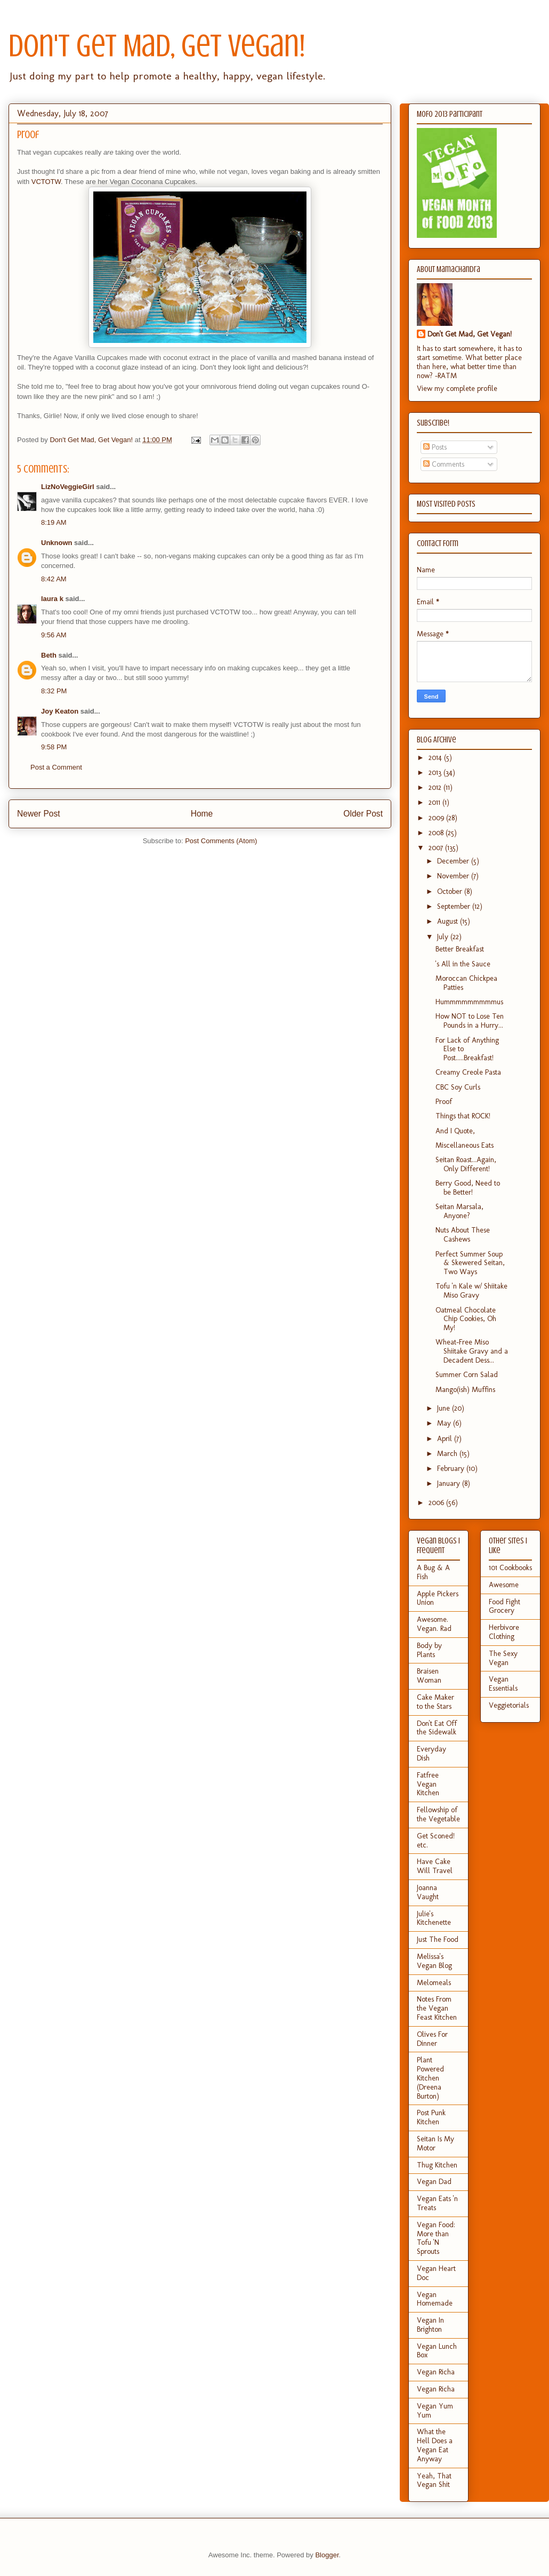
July (443, 936)
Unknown (56, 543)
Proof (443, 1101)
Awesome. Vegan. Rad (434, 1624)
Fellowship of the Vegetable (438, 1814)
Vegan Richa (436, 2372)
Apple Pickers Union (437, 1598)
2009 (437, 817)
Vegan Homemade (435, 2299)
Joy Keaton (59, 711)
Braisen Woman (429, 1676)
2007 (437, 847)
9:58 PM (54, 747)
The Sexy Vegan (503, 1658)
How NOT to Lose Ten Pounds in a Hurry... (469, 1021)
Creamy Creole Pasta (468, 1072)
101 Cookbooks (510, 1567)
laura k (52, 599)
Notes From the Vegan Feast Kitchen (437, 2008)
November (454, 876)
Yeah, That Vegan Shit (434, 2480)
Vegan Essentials (503, 1684)
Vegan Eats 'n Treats (437, 2203)
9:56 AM (54, 635)
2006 (437, 1502)
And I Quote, (455, 1130)
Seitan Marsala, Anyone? (459, 1211)
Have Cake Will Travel (435, 1866)
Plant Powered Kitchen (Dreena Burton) (430, 2077)
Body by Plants (429, 1650)
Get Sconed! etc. (436, 1840)
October (450, 891)
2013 (436, 772)
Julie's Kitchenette (434, 1918)
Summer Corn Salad (466, 1374)
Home (202, 813)
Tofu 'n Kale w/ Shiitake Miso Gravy (471, 1291)
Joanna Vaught (428, 1892)
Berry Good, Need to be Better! (467, 1188)
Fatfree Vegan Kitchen (428, 1784)
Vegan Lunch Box (437, 2351)
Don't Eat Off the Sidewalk (437, 1728)
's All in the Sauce (462, 964)
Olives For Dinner (432, 2039)
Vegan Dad (434, 2181)
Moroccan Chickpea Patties (466, 983)
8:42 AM (54, 579)
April (445, 1438)
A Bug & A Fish (433, 1572)
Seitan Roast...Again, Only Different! (465, 1164)
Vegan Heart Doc (436, 2273)
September (454, 906)
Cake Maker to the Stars (435, 1702)
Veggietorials (509, 1705)
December (454, 861)
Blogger (326, 2555)
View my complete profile (457, 388)
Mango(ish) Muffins (465, 1389)
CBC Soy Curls (457, 1087)
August (448, 921)
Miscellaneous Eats (464, 1145)
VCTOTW (46, 182)
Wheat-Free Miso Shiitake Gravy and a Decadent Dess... (471, 1351)
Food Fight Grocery (504, 1606)
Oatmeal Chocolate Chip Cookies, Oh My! (465, 1319)
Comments (443, 464)
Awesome (504, 1584)
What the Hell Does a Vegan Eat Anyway (435, 2445)
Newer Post (38, 813)
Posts (435, 447)
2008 (437, 832)
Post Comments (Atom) (221, 841)
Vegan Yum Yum (435, 2411)
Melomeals (434, 1982)
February (451, 1468)
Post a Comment (56, 767)
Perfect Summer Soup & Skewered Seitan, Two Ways (470, 1263)
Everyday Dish (431, 1754)
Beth (48, 655)
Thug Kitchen (437, 2165)
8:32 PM (54, 691)
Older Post (363, 813)
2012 (436, 787)
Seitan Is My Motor (435, 2143)
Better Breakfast (459, 949)
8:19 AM (54, 522)
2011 (435, 802)
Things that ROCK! (462, 1116)
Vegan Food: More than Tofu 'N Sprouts (436, 2238)
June (444, 1408)
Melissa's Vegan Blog (434, 1961)
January (449, 1483)
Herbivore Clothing (504, 1632)
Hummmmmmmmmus (469, 1001)
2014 (436, 757)
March (448, 1453)
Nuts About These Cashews (462, 1235)
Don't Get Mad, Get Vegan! (157, 45)
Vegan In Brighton (430, 2325)
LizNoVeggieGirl (67, 487)
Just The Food (437, 1939)
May (445, 1423)
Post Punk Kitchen (431, 2117)
